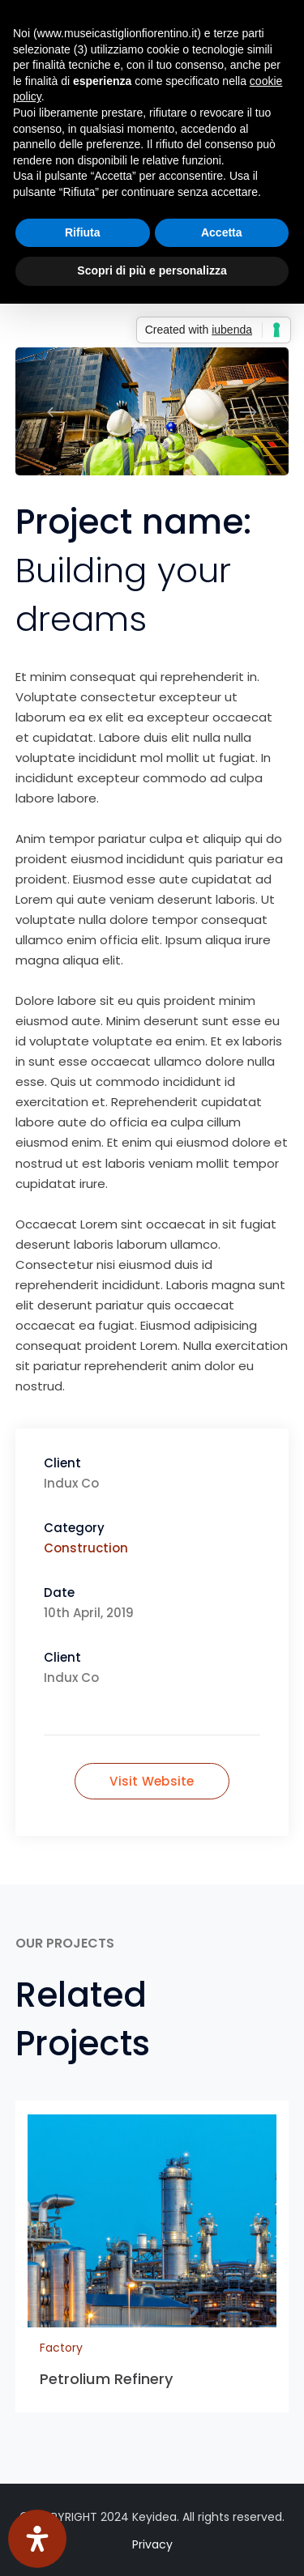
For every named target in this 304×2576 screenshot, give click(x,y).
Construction (86, 1547)
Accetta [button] (221, 232)
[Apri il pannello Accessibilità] (37, 2539)
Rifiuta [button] (83, 232)
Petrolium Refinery (106, 2379)
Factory (61, 2348)
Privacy (152, 2544)
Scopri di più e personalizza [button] (151, 270)
